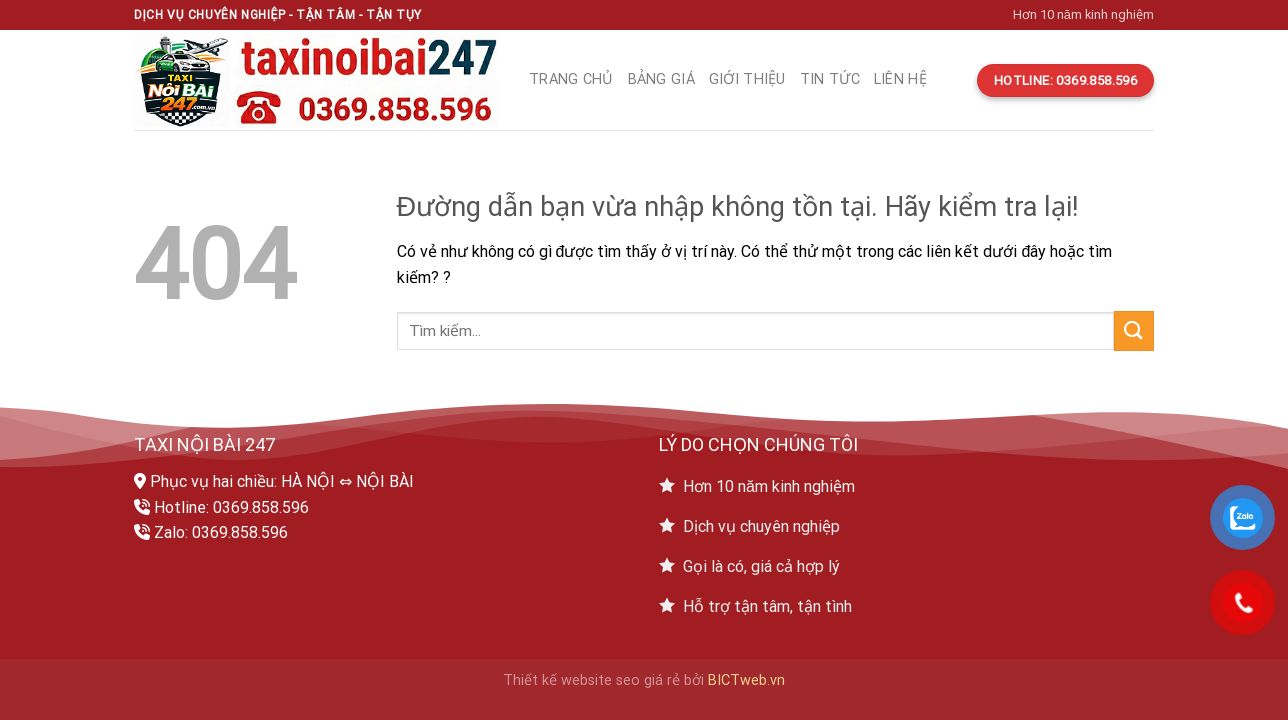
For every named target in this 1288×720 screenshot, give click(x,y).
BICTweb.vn (746, 680)
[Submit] (1134, 330)
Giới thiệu (747, 79)
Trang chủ (571, 79)
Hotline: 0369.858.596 (231, 507)
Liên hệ (900, 79)
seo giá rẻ (648, 680)
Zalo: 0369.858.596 (221, 532)
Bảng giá (661, 79)
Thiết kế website (557, 680)
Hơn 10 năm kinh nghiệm (1083, 14)
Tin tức (830, 79)
